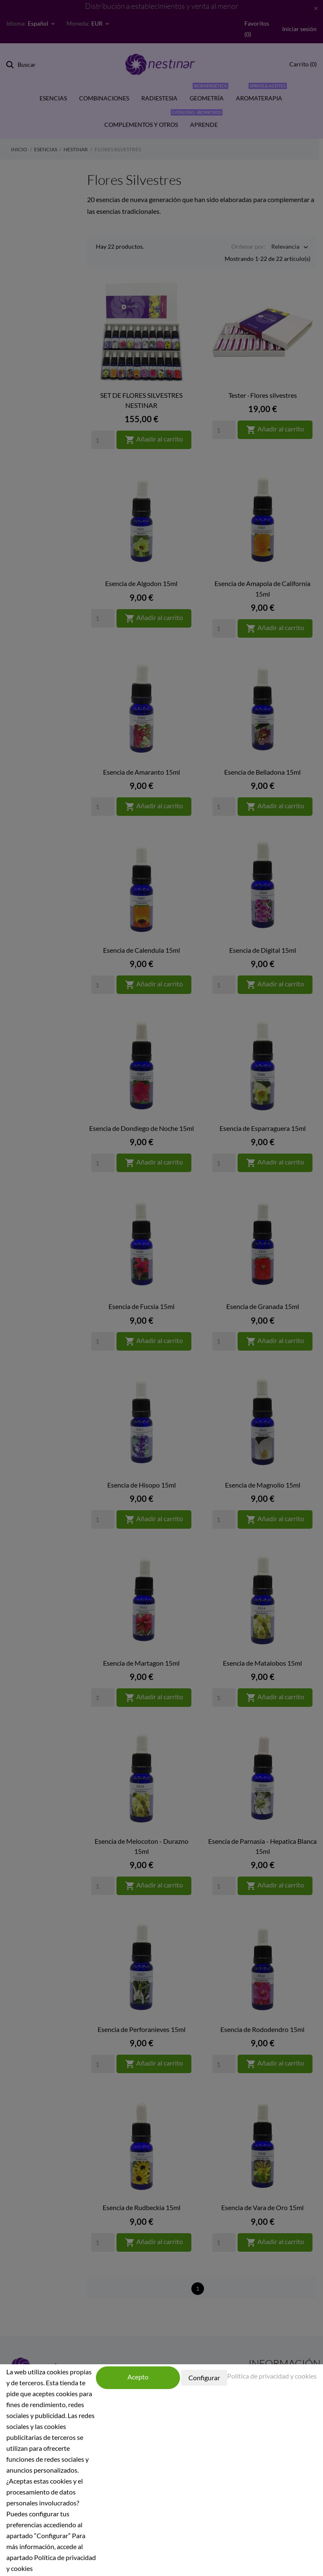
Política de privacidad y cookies (272, 2376)
